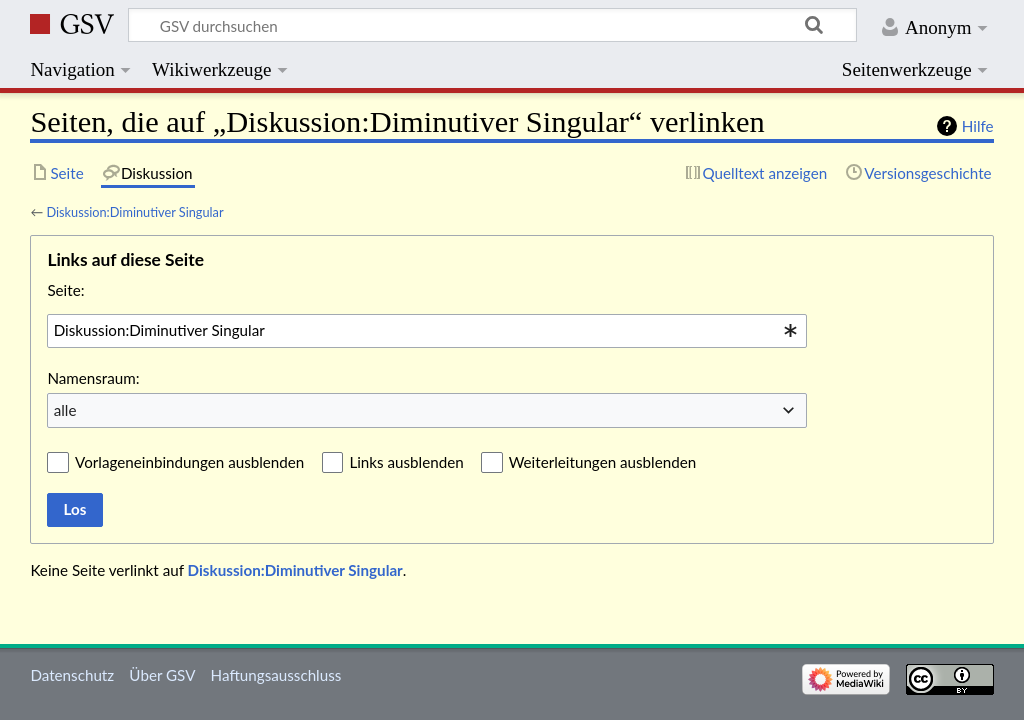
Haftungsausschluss (276, 675)
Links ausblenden (406, 462)
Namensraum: (93, 378)
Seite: (65, 290)
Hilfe (978, 126)
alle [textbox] (65, 410)
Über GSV (162, 675)
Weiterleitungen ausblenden (602, 462)
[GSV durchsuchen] (492, 25)
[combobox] (427, 331)
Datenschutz (72, 675)
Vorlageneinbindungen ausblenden (189, 462)
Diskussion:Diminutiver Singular (134, 212)
